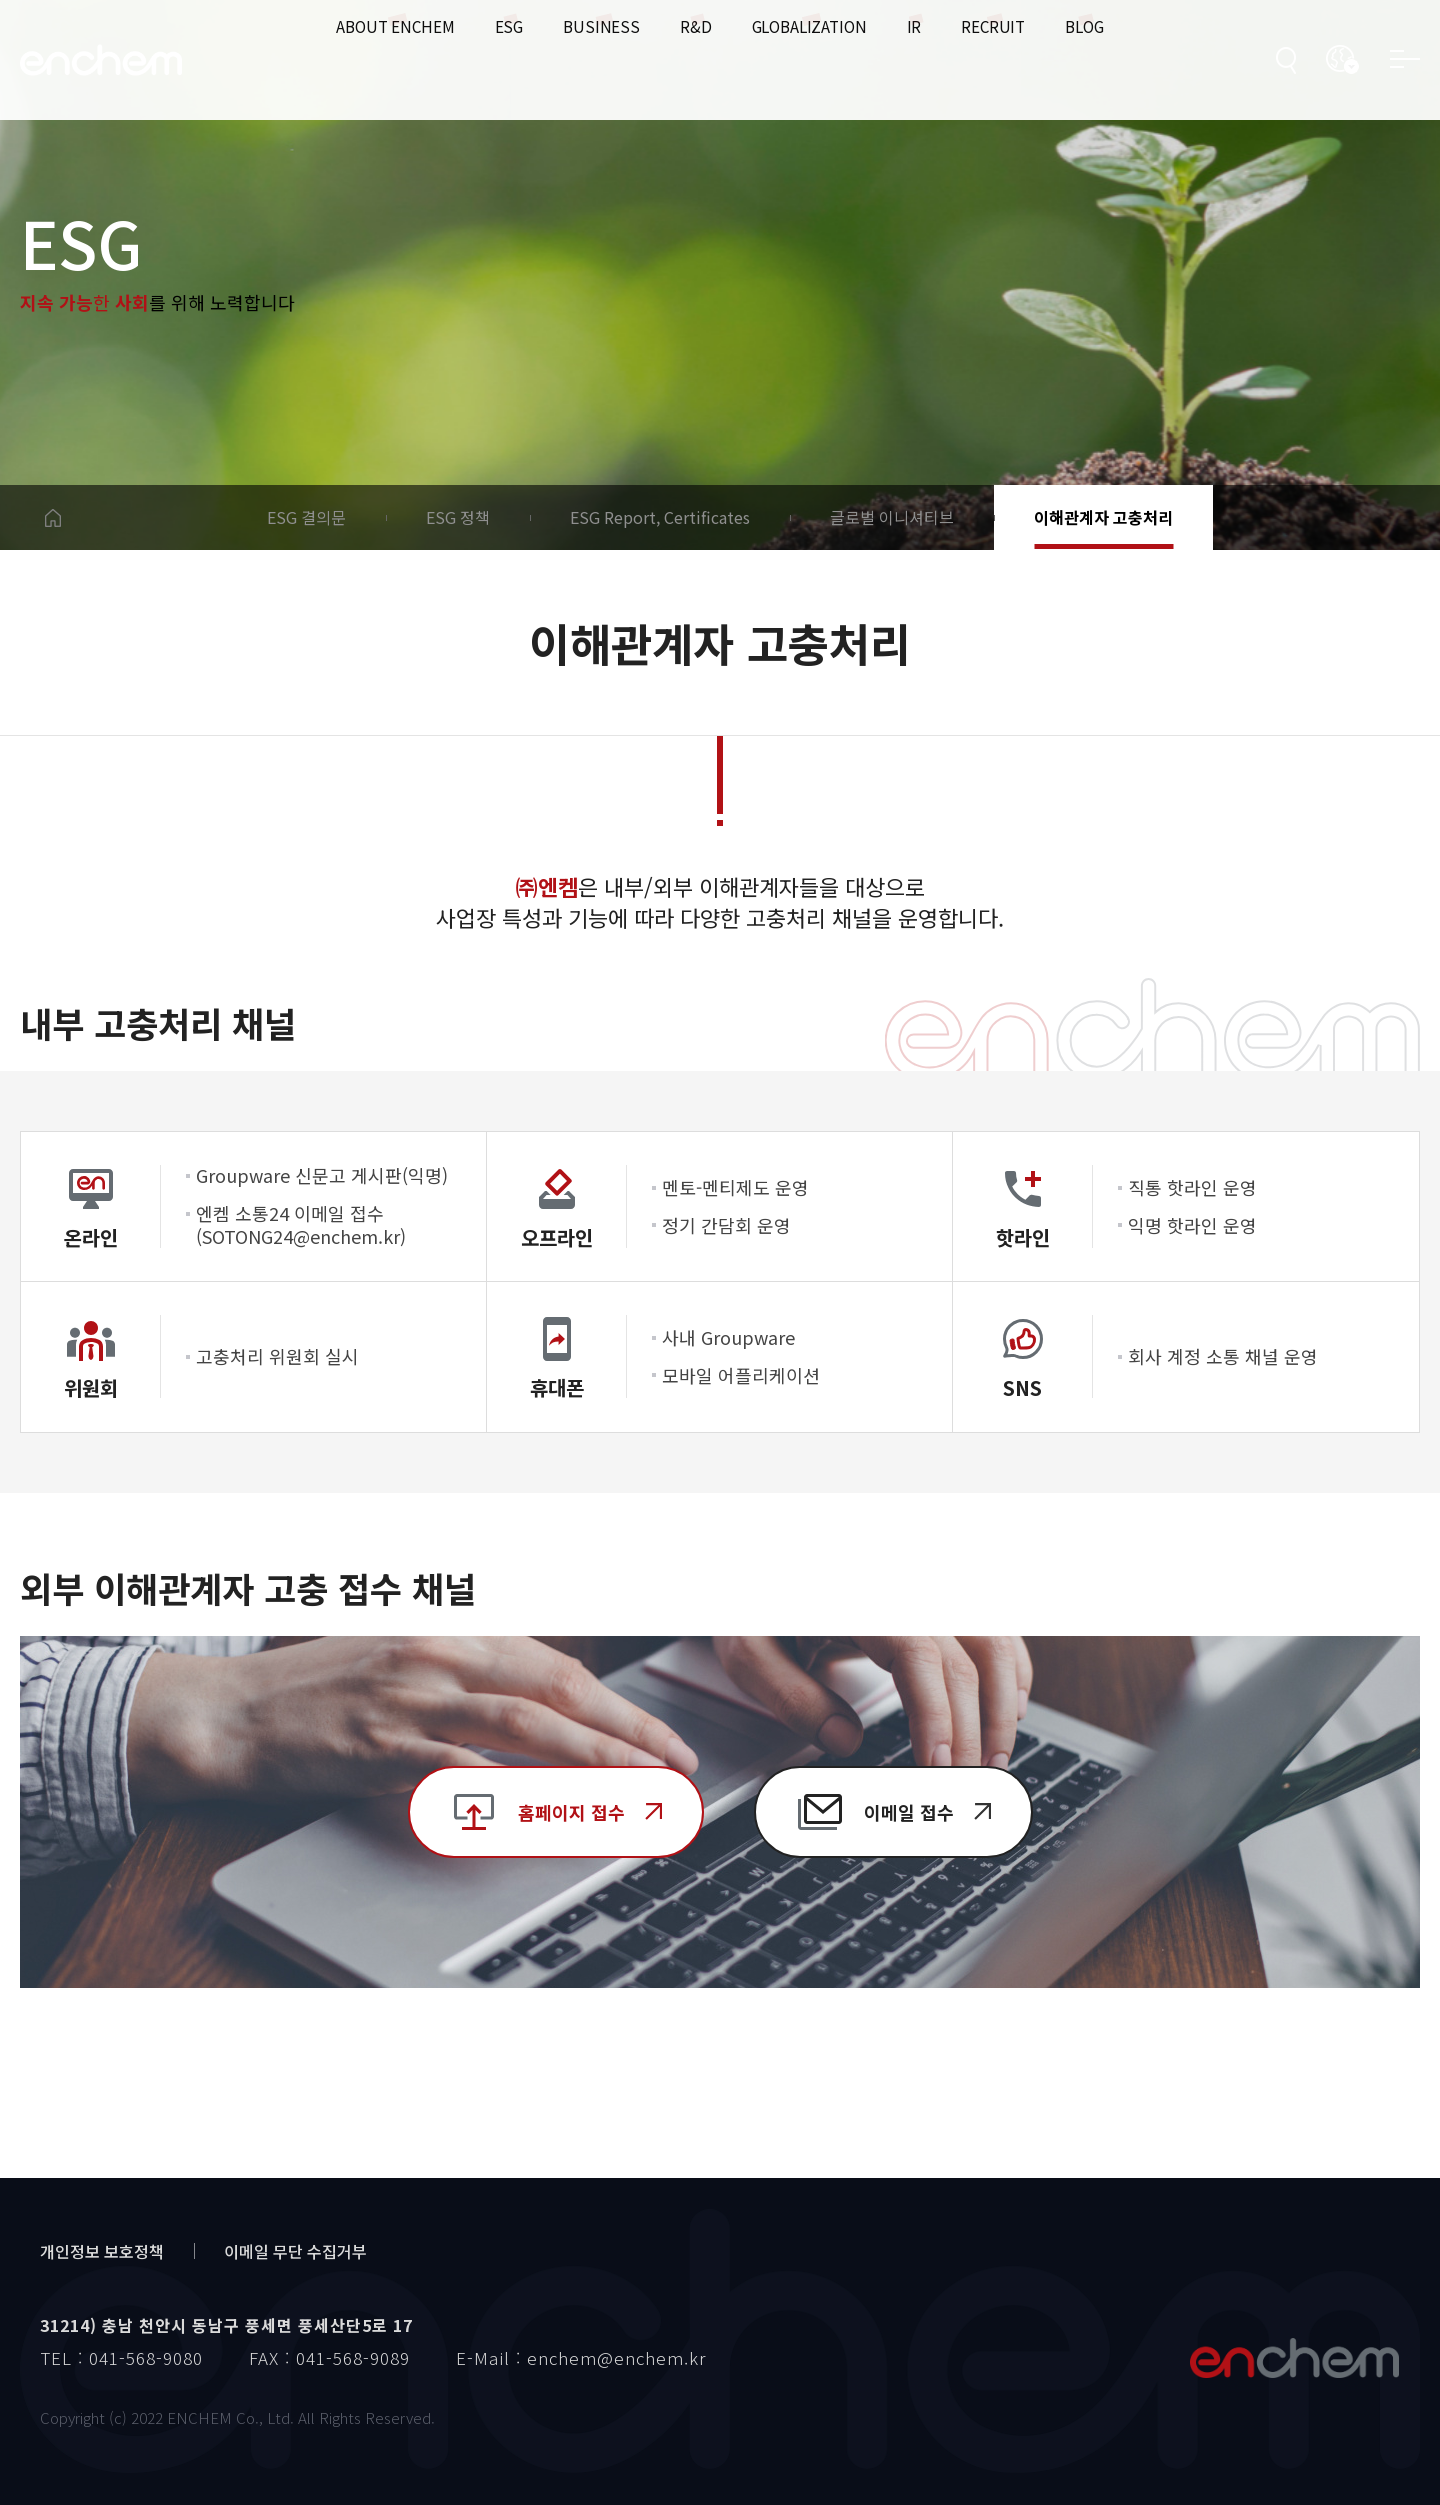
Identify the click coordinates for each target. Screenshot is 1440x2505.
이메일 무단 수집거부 (295, 2251)
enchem (101, 60)
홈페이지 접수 (571, 1812)
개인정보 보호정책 (102, 2251)
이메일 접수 (909, 1812)
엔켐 (1294, 2358)
